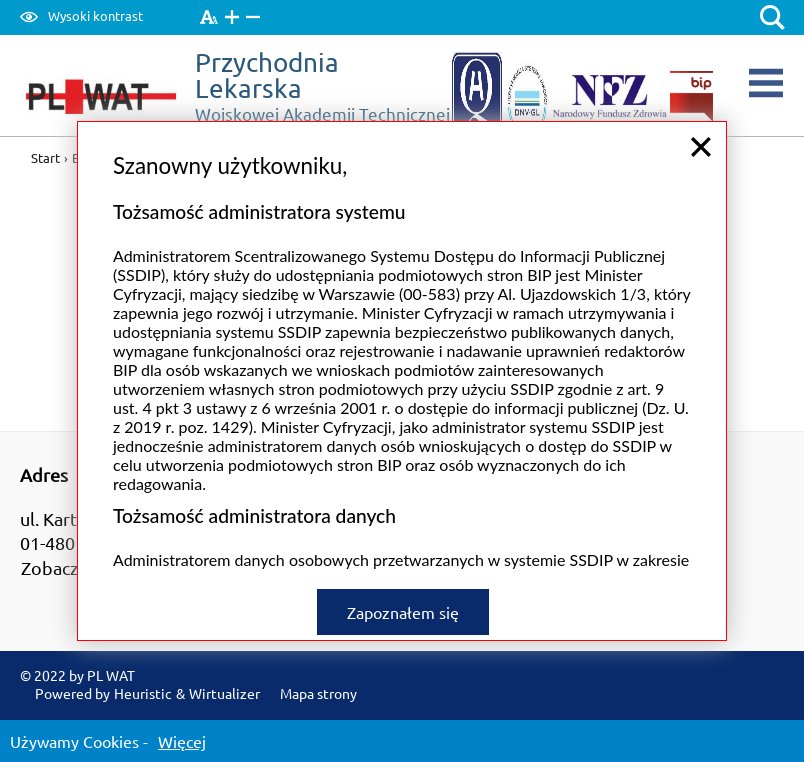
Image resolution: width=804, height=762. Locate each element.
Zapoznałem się (403, 610)
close (701, 145)
